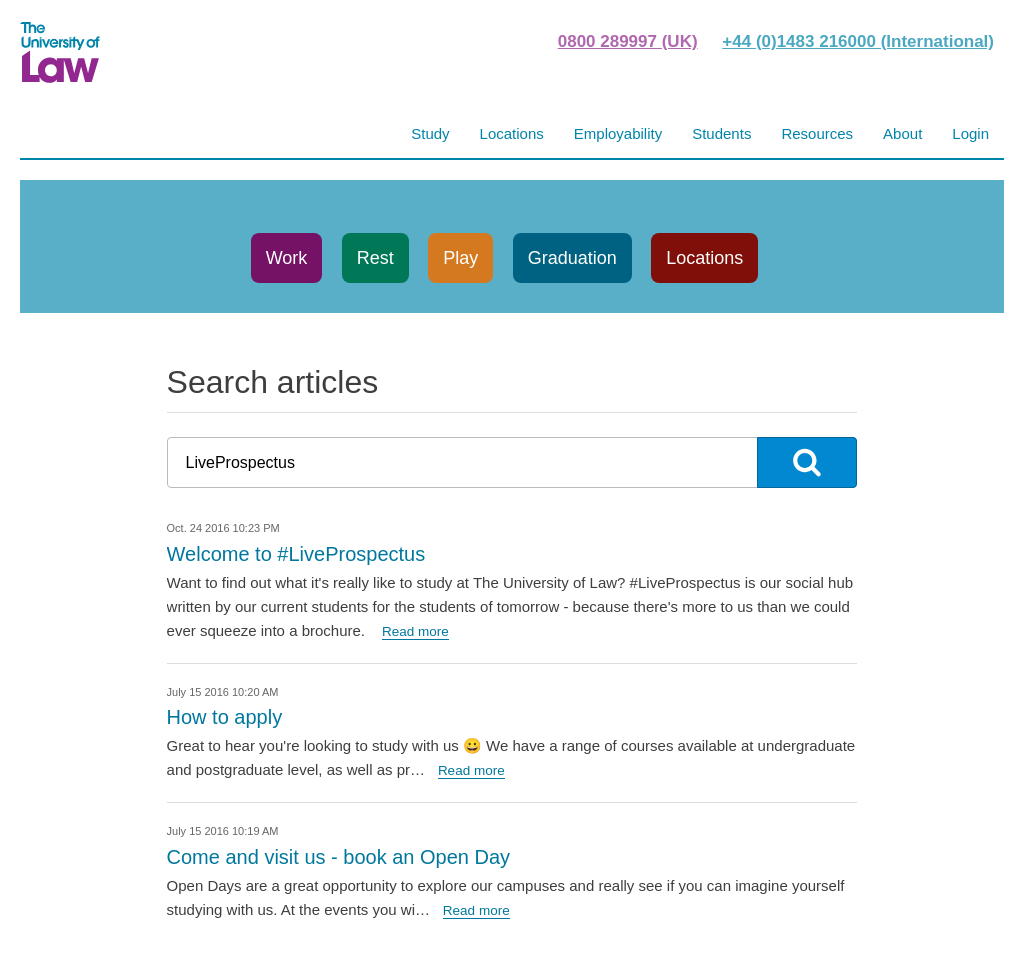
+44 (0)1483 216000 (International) (858, 41)
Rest (375, 258)
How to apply (225, 717)
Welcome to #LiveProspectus (296, 554)
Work (287, 258)
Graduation (572, 258)
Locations (704, 258)
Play (460, 258)
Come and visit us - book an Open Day (339, 857)
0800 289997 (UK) (628, 41)
